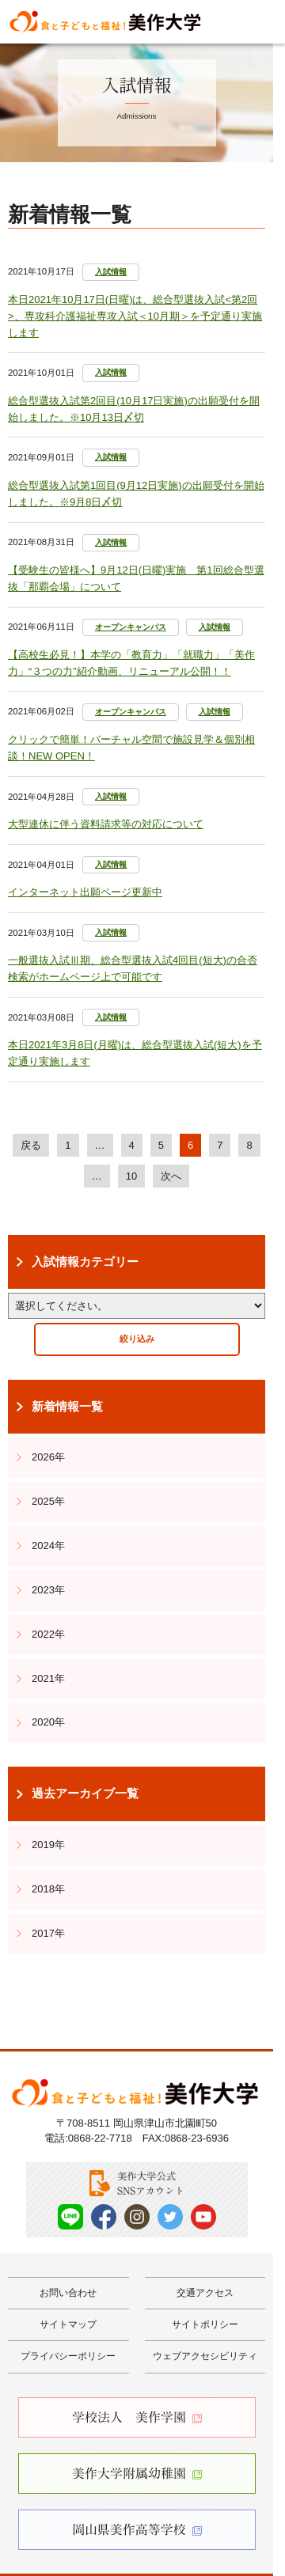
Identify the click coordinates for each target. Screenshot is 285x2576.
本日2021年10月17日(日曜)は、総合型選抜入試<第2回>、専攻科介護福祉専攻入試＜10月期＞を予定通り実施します (135, 316)
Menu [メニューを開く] (259, 20)
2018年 (48, 1889)
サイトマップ (68, 2324)
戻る (31, 1145)
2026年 (48, 1457)
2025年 (48, 1501)
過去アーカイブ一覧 (85, 1793)
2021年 (48, 1678)
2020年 (48, 1722)
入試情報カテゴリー (85, 1262)
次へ (171, 1176)
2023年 (48, 1590)
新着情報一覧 (67, 1406)
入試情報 (111, 271)
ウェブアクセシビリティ (205, 2356)
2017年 (48, 1933)
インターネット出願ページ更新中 (85, 892)
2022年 (48, 1634)
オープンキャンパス (130, 627)
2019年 (48, 1845)
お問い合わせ (68, 2292)
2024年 (48, 1545)
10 (131, 1176)
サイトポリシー (205, 2324)
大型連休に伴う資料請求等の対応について (105, 824)
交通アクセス (205, 2292)
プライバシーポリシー (68, 2356)
